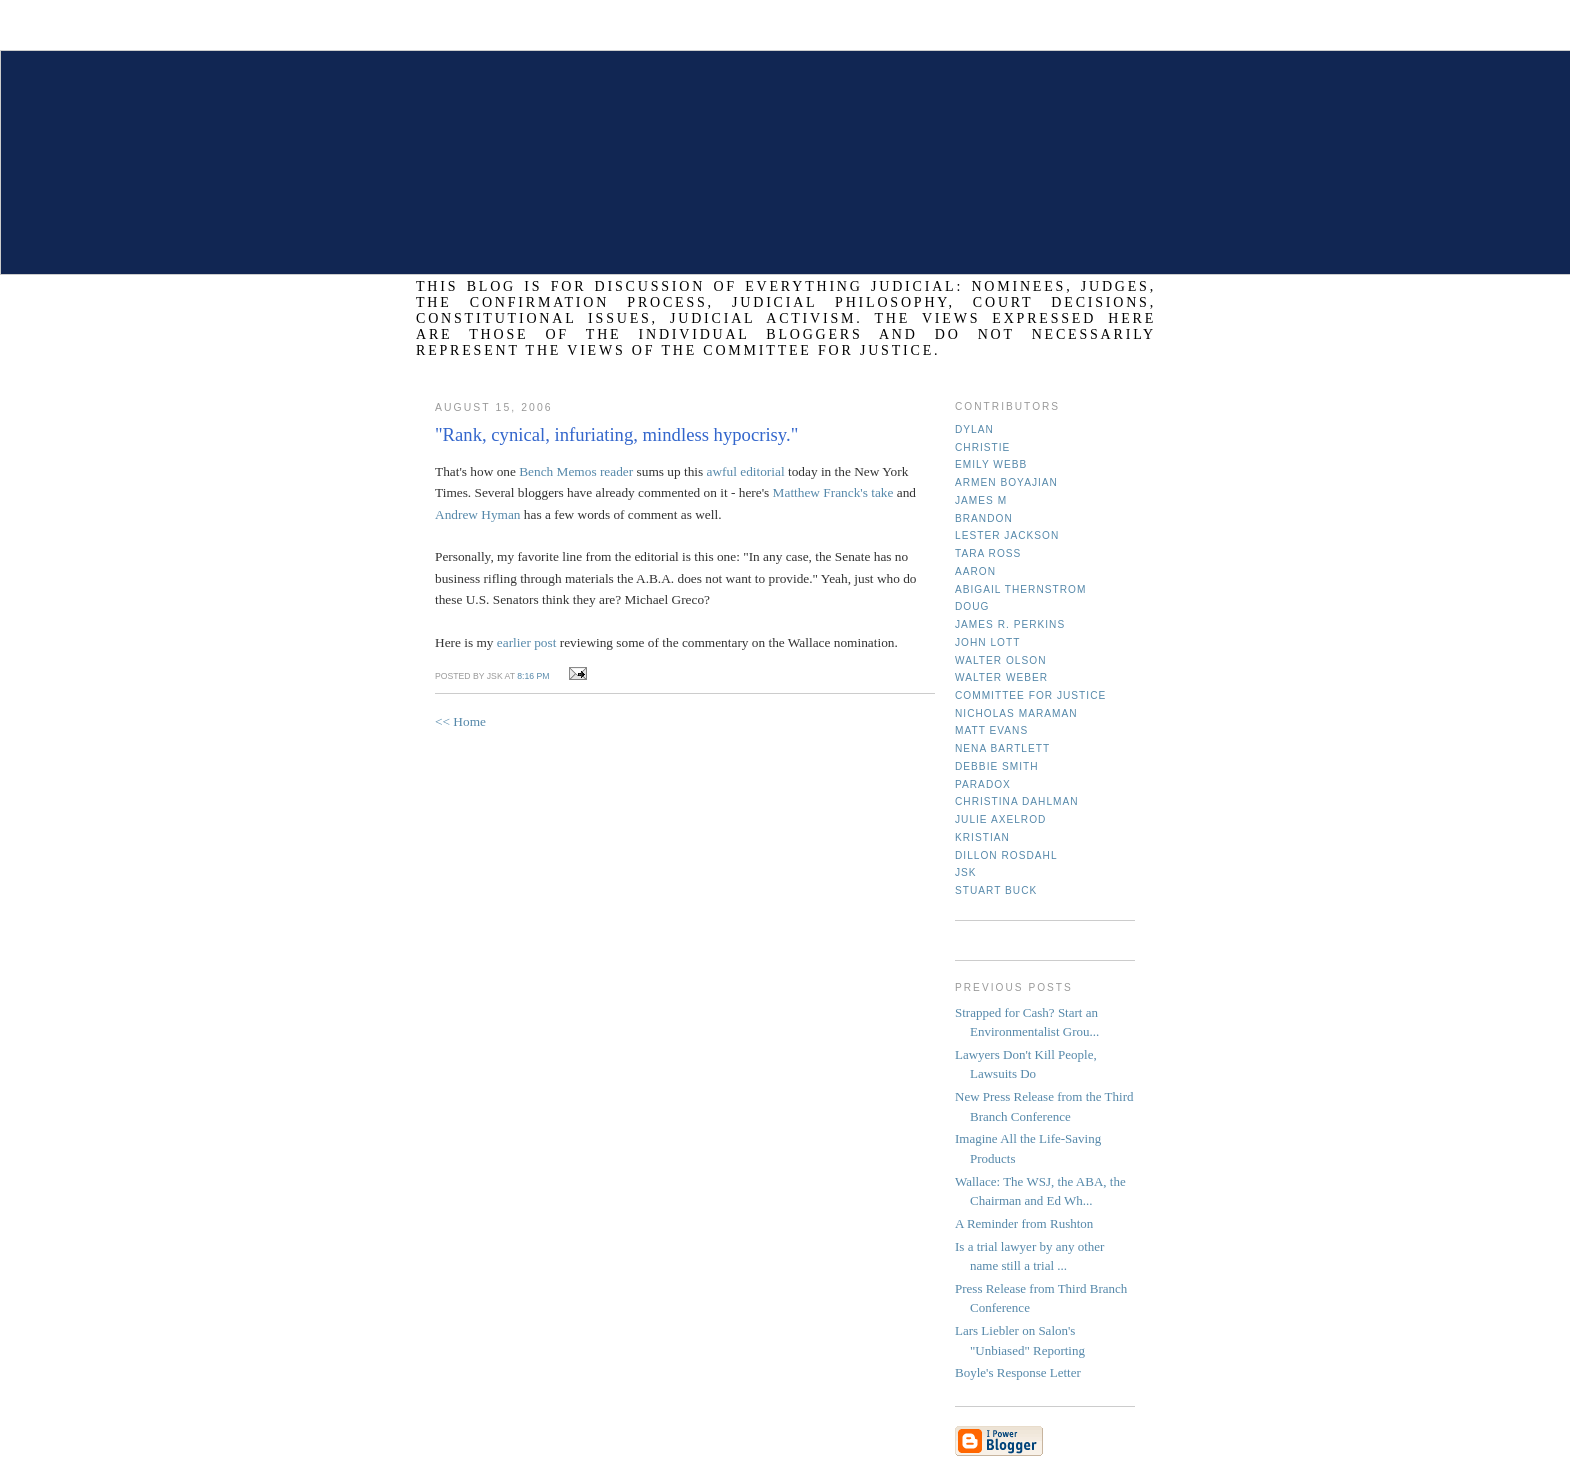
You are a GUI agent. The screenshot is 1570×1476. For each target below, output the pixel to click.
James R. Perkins (1010, 624)
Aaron (975, 571)
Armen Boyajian (1006, 482)
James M (981, 500)
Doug (972, 606)
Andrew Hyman (478, 514)
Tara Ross (988, 553)
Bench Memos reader (576, 471)
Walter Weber (1001, 677)
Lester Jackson (1007, 535)
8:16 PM (533, 676)
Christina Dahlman (1017, 801)
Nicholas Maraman (1016, 713)
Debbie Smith (997, 766)
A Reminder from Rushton (1024, 1223)
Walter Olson (1001, 660)
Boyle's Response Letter (1018, 1372)
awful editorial (746, 471)
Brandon (984, 518)
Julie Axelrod (1000, 819)
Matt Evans (991, 730)
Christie (982, 447)
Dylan (974, 429)
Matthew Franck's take (833, 492)
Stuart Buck (996, 890)
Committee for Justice (1030, 695)
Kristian (982, 837)
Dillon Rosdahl (1006, 855)
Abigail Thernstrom (1020, 589)
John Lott (987, 642)
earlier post (527, 642)
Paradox (983, 784)
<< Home (460, 721)
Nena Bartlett (1002, 748)
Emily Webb (991, 464)
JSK (966, 872)
